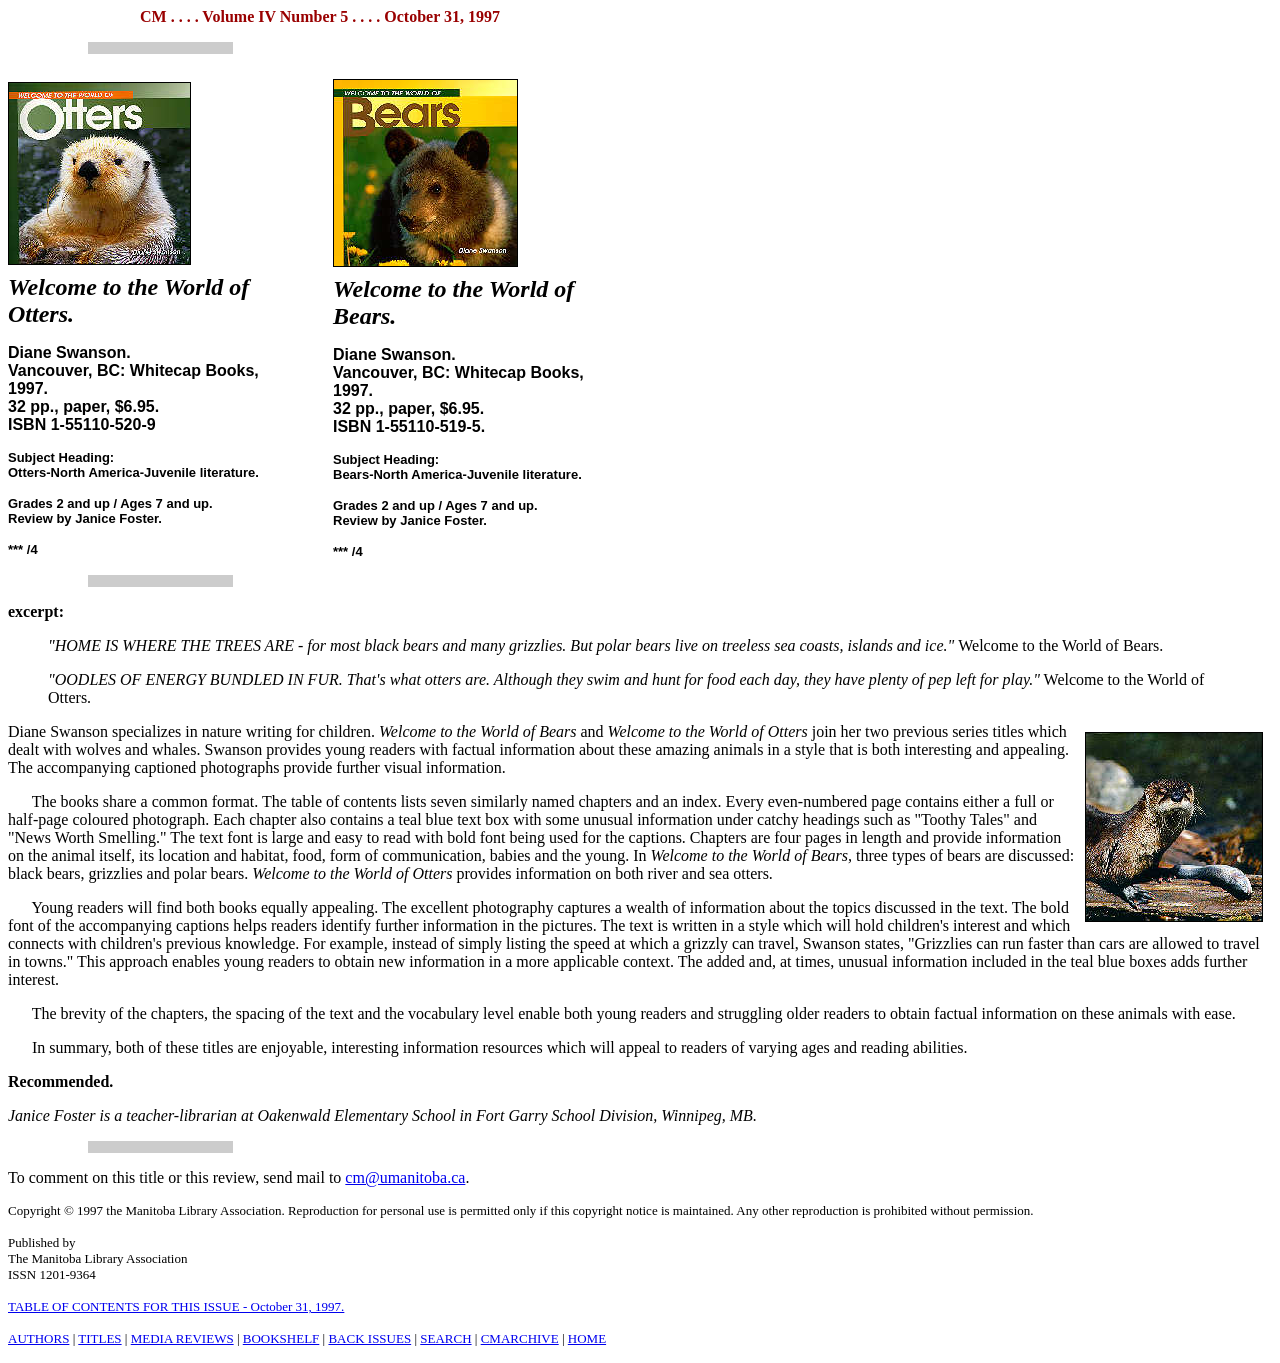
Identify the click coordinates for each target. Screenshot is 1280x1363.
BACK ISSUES (369, 1338)
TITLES (99, 1338)
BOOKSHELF (281, 1338)
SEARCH (445, 1338)
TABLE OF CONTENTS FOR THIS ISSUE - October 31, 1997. (176, 1306)
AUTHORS (38, 1338)
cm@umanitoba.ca (405, 1177)
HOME (587, 1338)
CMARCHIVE (520, 1338)
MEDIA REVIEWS (182, 1338)
